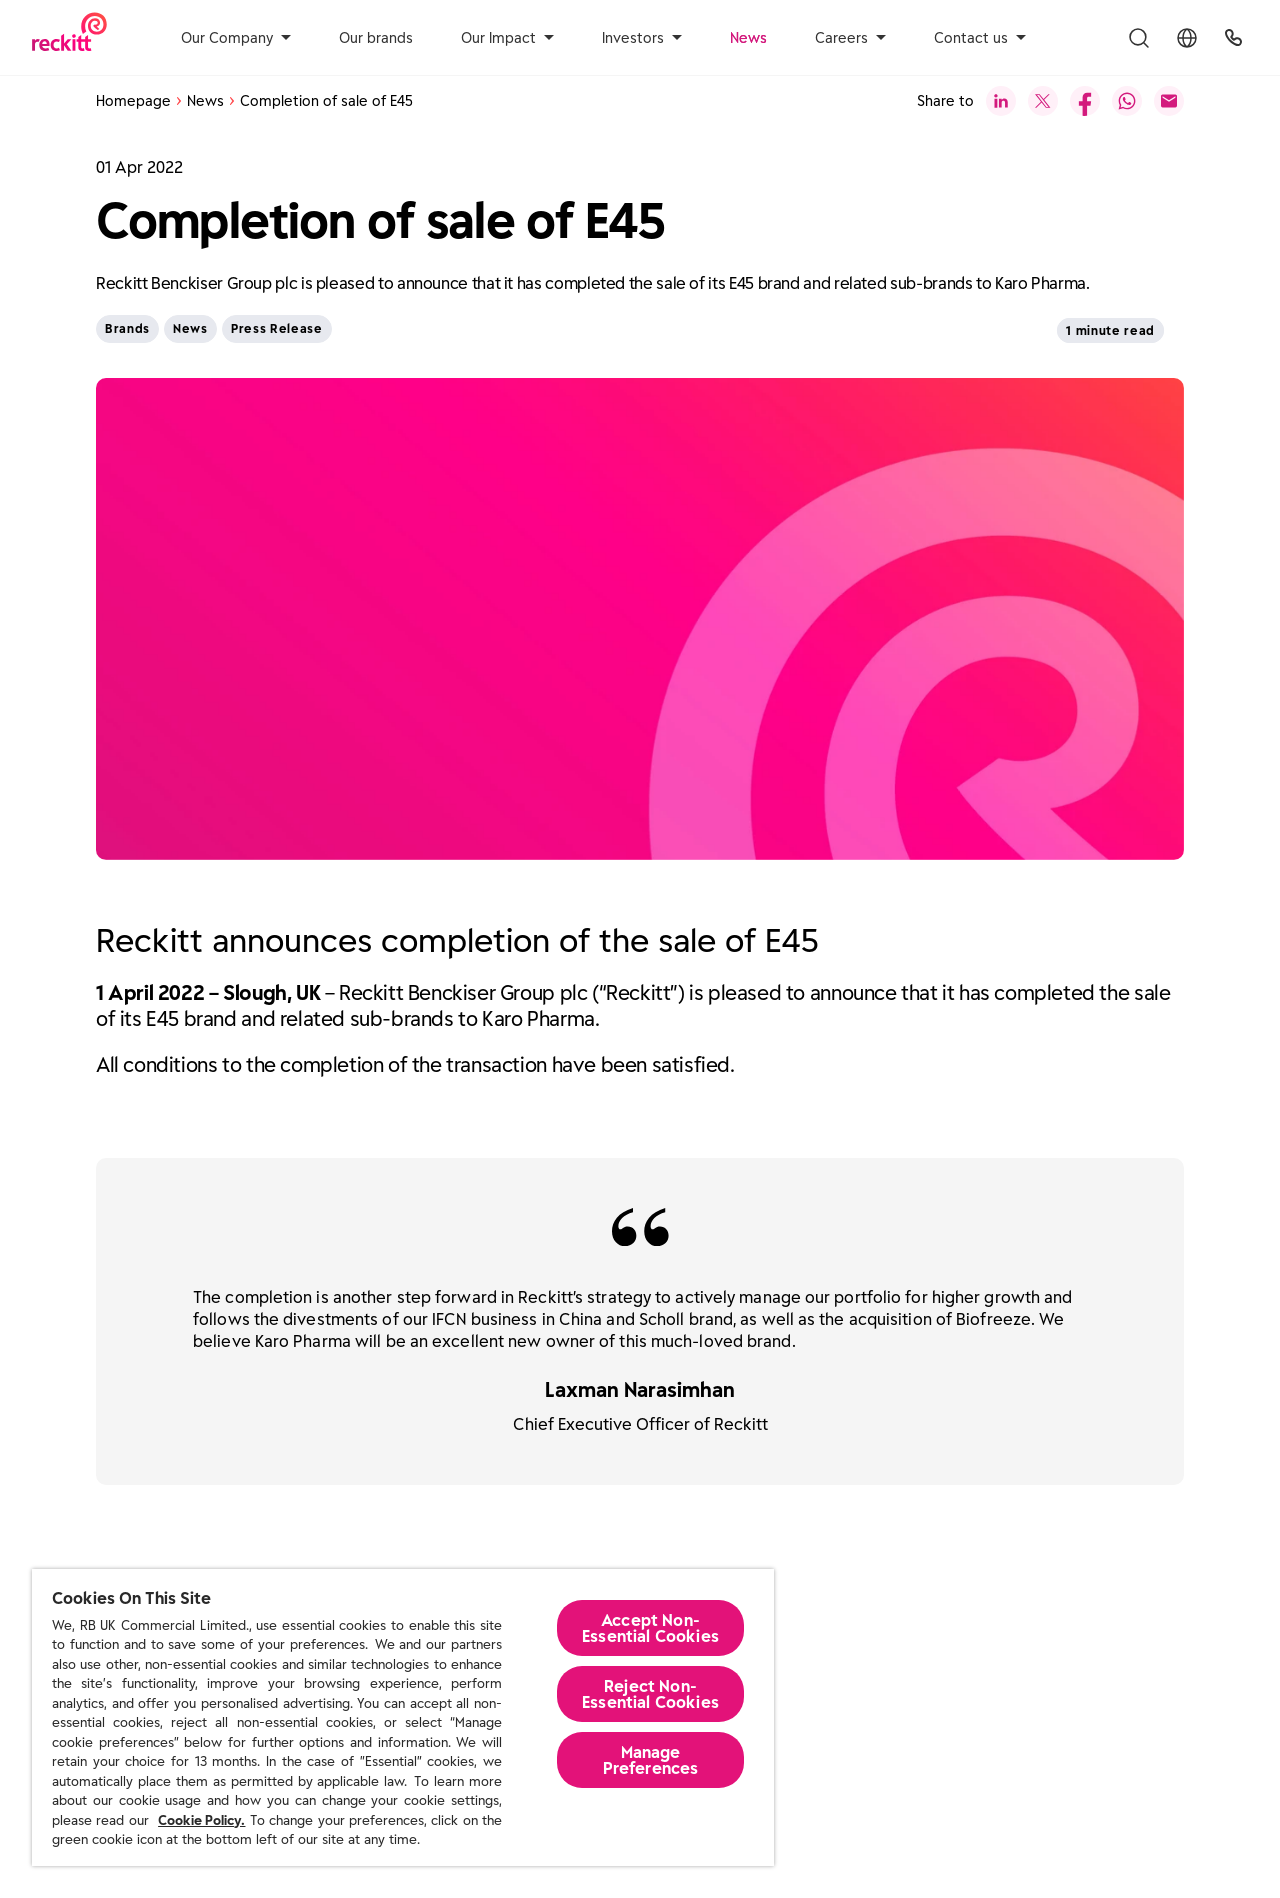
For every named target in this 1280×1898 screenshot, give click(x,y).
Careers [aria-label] (850, 38)
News (748, 38)
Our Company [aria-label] (236, 38)
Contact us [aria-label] (980, 38)
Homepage (133, 101)
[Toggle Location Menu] (1187, 38)
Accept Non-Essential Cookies (650, 1628)
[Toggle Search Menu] (1139, 38)
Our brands (376, 38)
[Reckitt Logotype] (69, 37)
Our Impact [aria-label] (507, 38)
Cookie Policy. (201, 1820)
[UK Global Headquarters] (1233, 38)
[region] (403, 1717)
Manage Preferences (651, 1760)
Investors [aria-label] (642, 38)
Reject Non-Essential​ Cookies (650, 1694)
